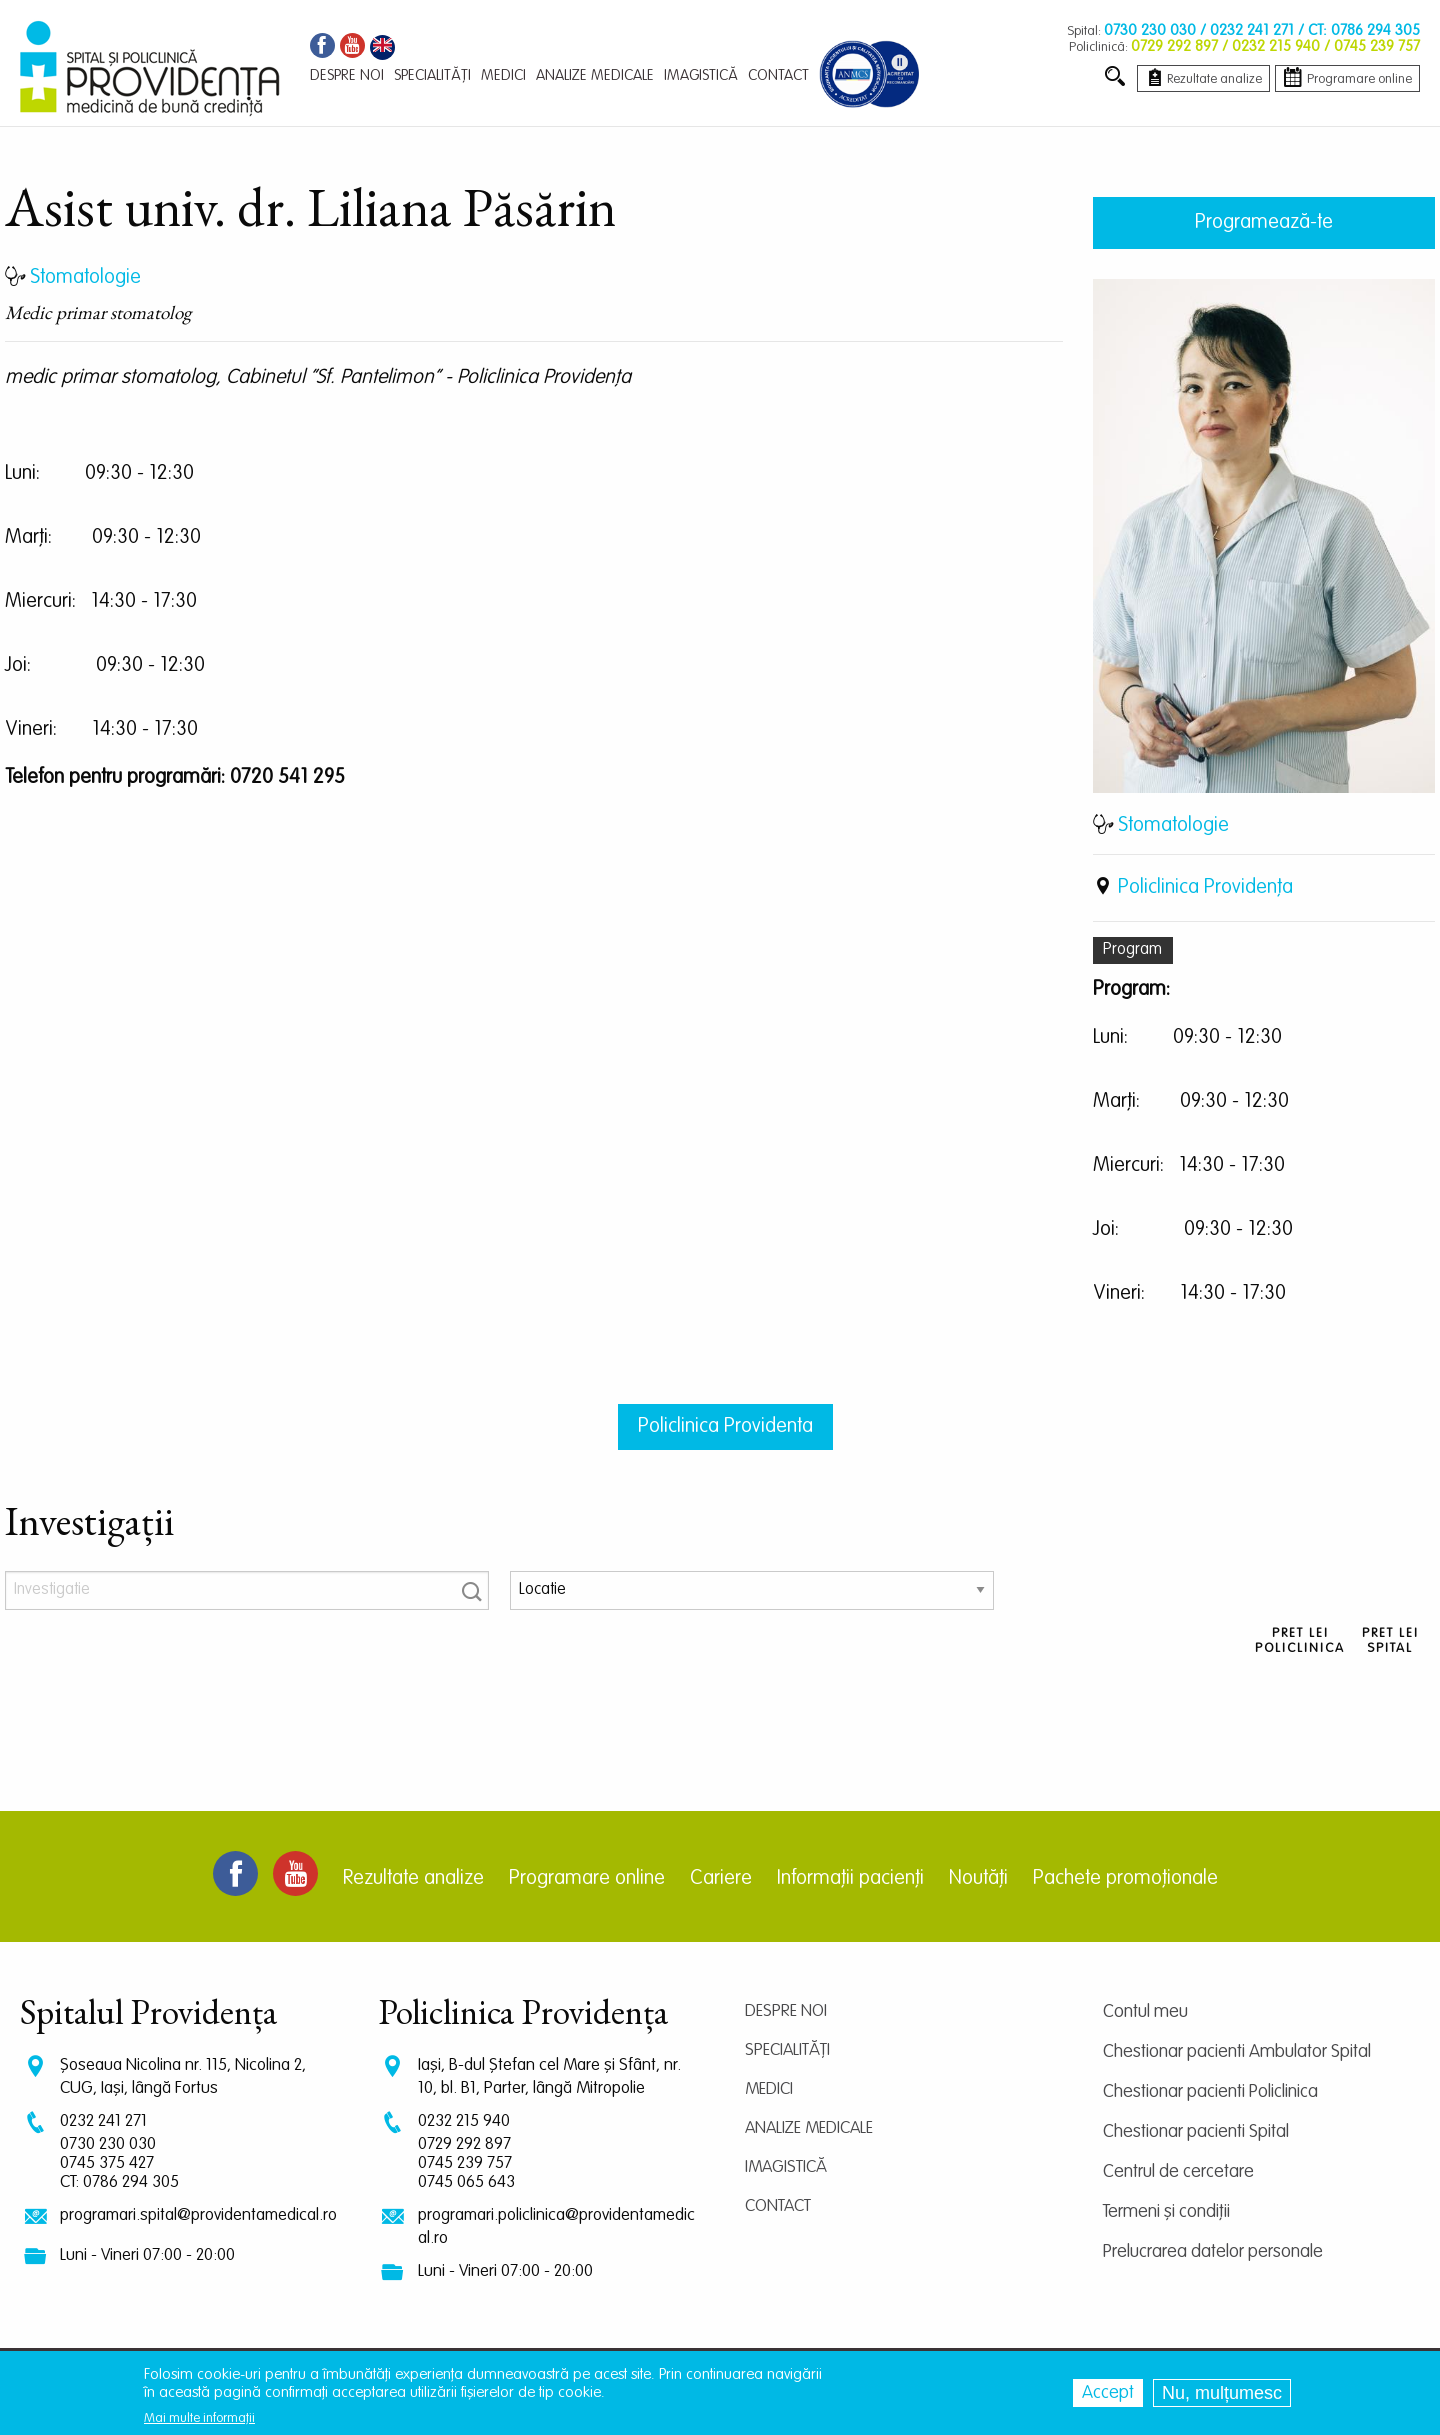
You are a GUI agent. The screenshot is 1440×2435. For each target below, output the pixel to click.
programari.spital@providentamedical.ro (198, 2215)
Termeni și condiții (1166, 2212)
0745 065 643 (466, 2182)
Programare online (587, 1879)
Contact (778, 2206)
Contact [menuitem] (778, 75)
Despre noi (786, 2011)
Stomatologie (1173, 826)
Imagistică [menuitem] (701, 75)
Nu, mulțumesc (1222, 2393)
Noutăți (978, 1879)
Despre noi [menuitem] (347, 75)
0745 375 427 (107, 2163)
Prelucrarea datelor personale (1213, 2252)
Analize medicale (809, 2128)
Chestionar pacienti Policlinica (1210, 2092)
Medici (769, 2089)
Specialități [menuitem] (432, 75)
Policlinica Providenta (725, 1427)
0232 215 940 (464, 2121)
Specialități (787, 2050)
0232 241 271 (103, 2121)
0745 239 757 (465, 2163)
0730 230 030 (108, 2144)
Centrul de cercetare (1178, 2172)
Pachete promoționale (1125, 1879)
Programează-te (1264, 223)
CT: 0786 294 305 (119, 2182)
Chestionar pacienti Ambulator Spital (1237, 2052)
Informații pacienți (850, 1879)
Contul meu (1145, 2012)
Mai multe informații (199, 2418)
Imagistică (786, 2167)
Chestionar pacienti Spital (1196, 2132)
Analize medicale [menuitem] (595, 75)
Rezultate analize (413, 1879)
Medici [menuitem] (503, 75)
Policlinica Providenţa (1205, 888)
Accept (1108, 2393)
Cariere (721, 1879)
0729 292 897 (464, 2144)
